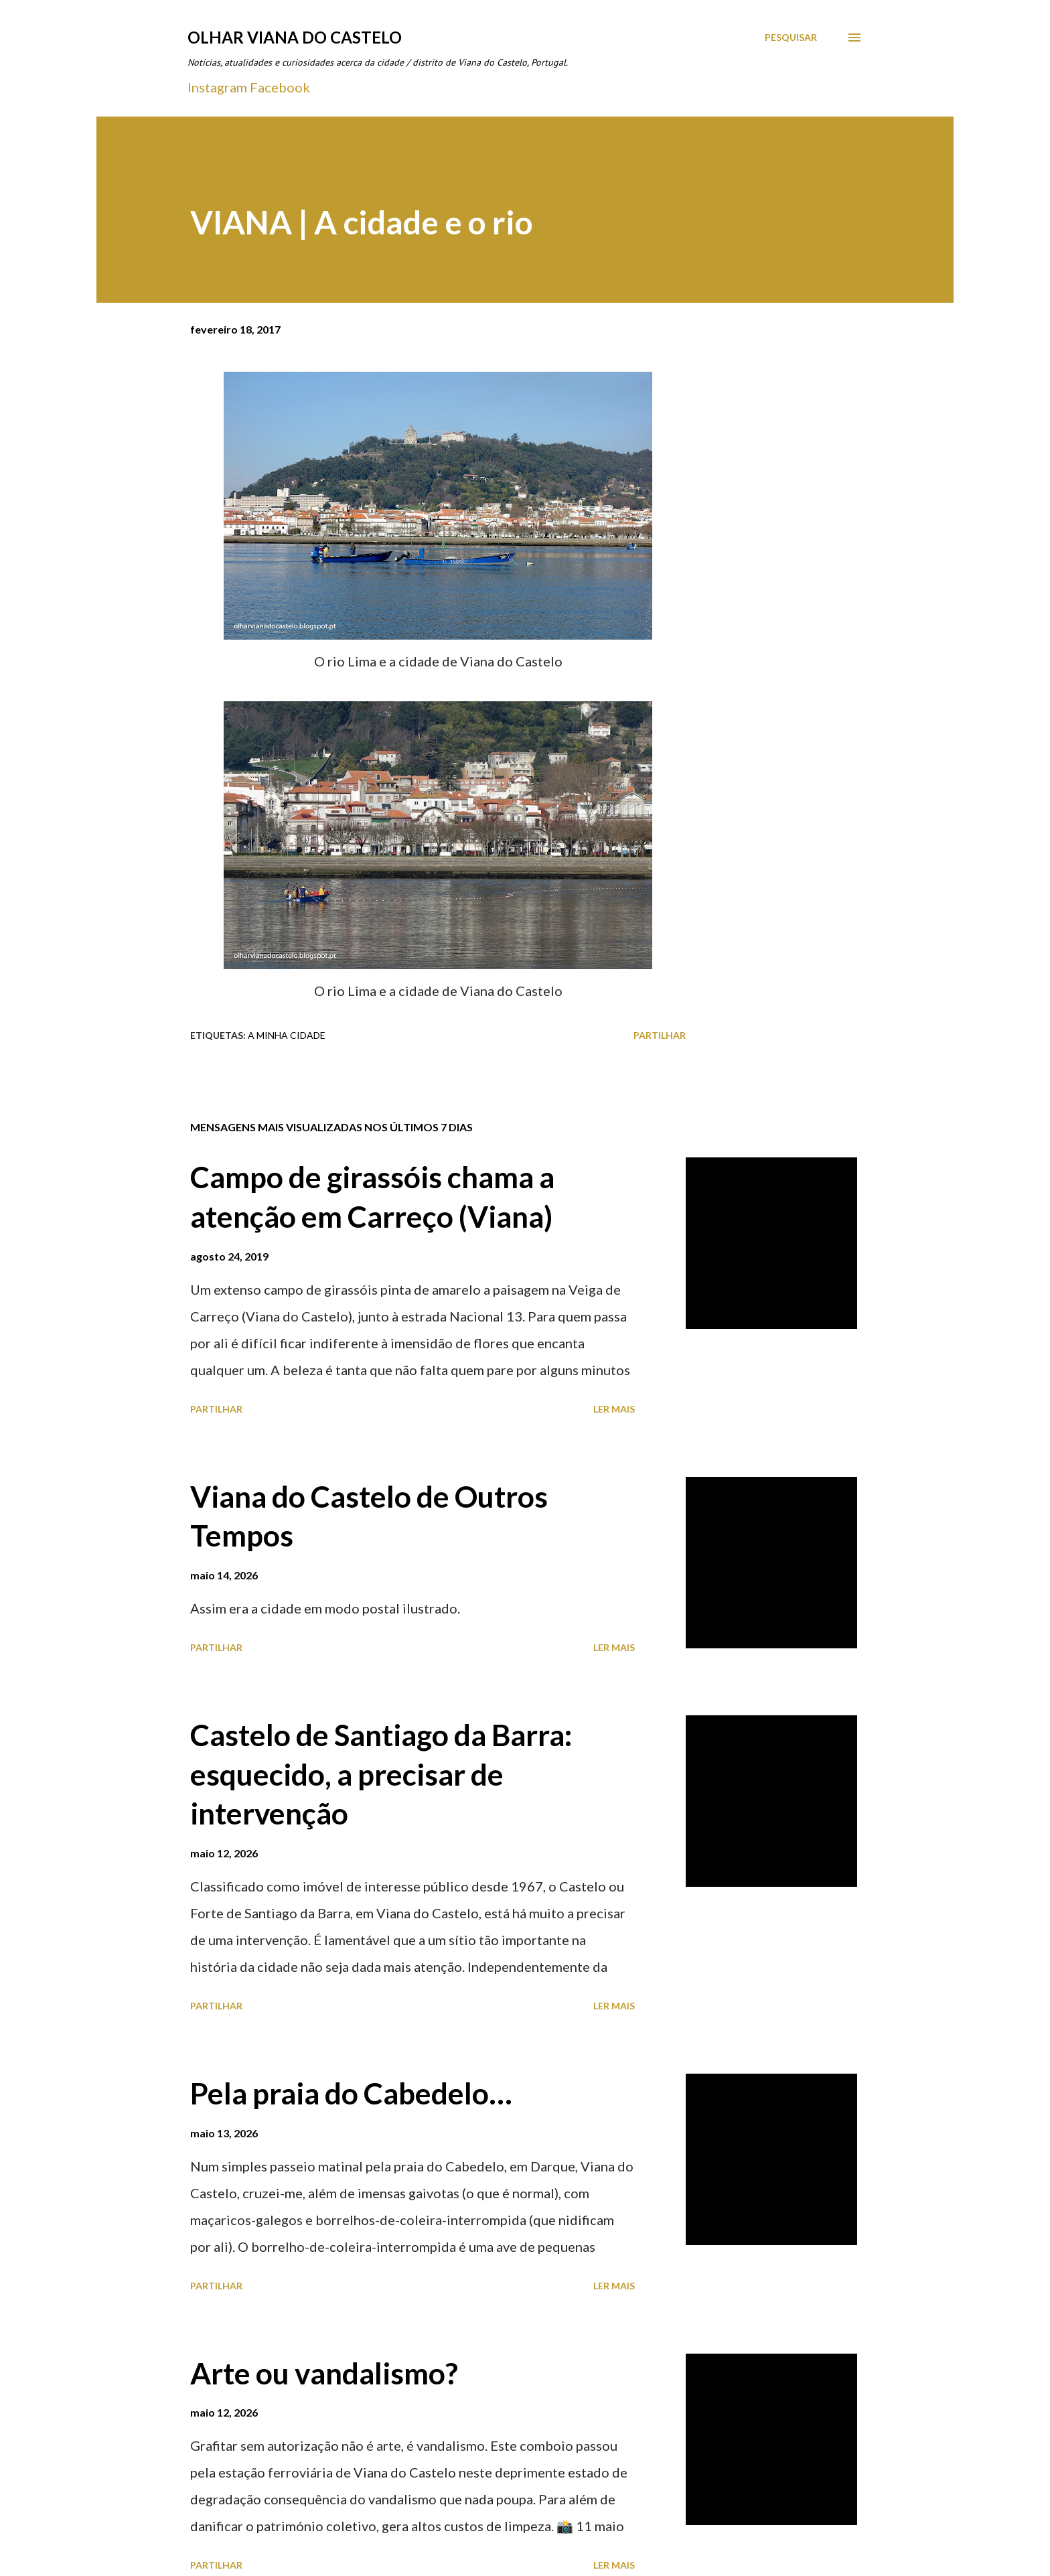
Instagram (217, 87)
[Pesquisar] (791, 37)
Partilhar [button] (659, 1035)
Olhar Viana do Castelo (295, 37)
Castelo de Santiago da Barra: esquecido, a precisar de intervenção (381, 1774)
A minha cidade (286, 1035)
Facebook (280, 87)
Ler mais (614, 1409)
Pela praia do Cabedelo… (351, 2093)
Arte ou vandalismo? (324, 2373)
